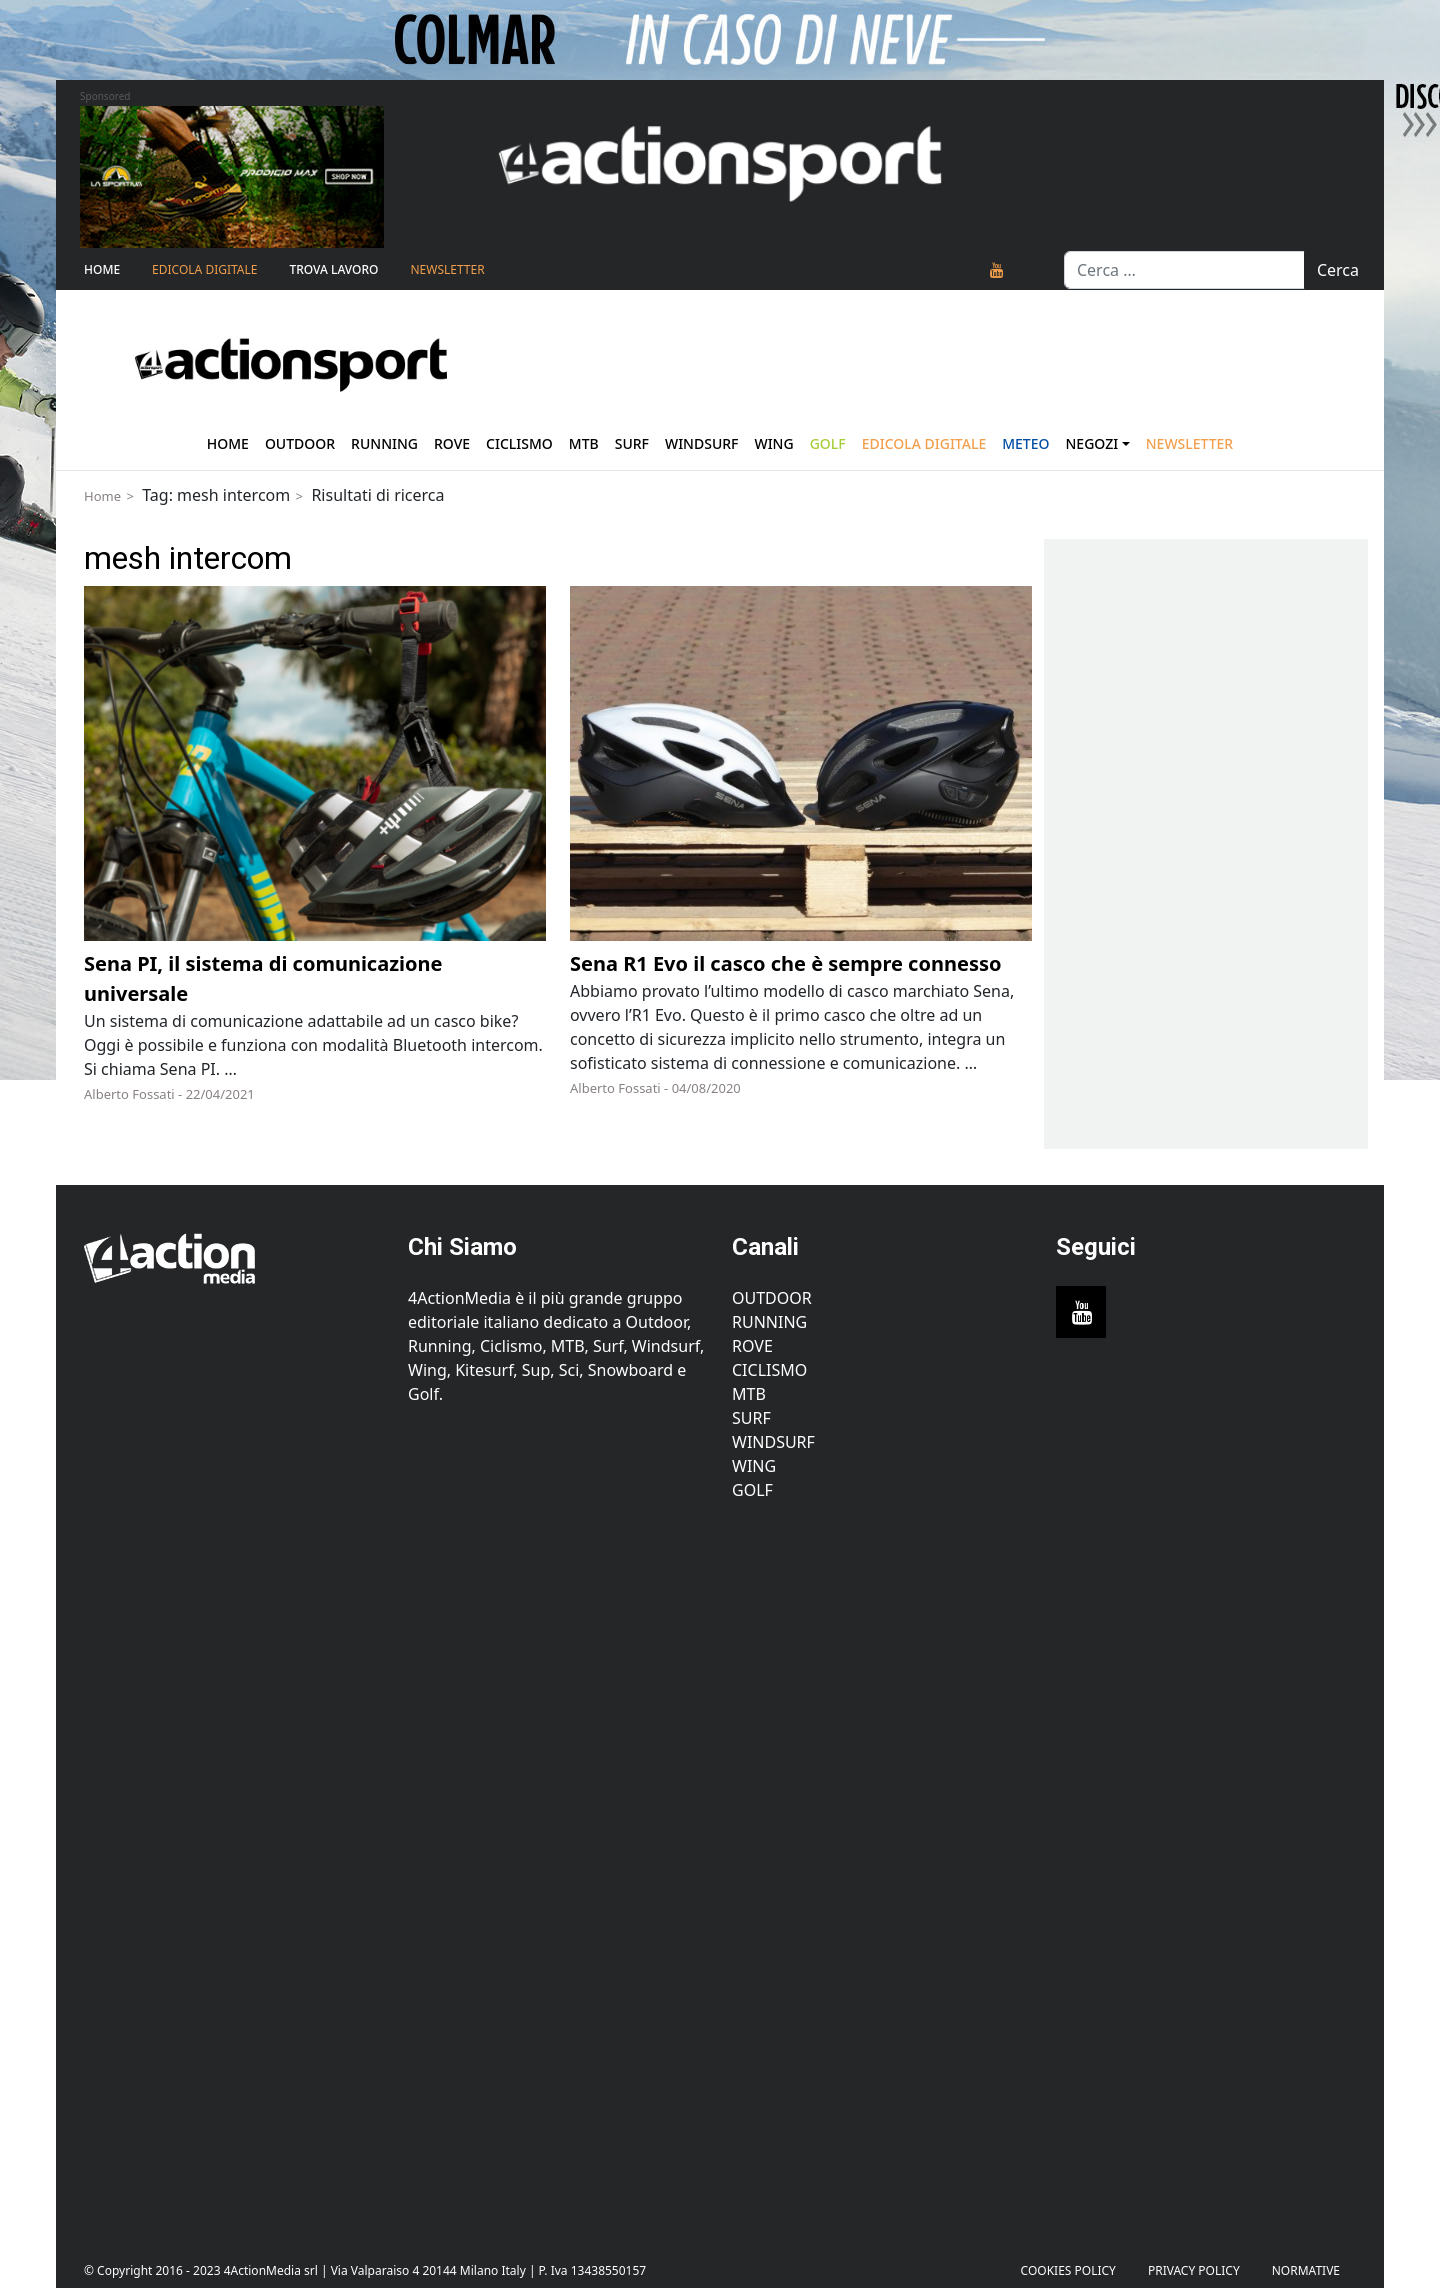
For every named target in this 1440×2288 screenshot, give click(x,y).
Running (384, 443)
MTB (749, 1394)
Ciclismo (519, 443)
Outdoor (300, 443)
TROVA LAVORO (333, 269)
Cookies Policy (1068, 2270)
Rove (452, 443)
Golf (752, 1490)
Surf (632, 443)
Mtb (584, 443)
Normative (1306, 2270)
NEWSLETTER (447, 269)
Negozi (1092, 443)
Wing (773, 443)
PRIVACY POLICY (1194, 2270)
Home (102, 269)
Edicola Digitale (204, 269)
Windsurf (702, 443)
